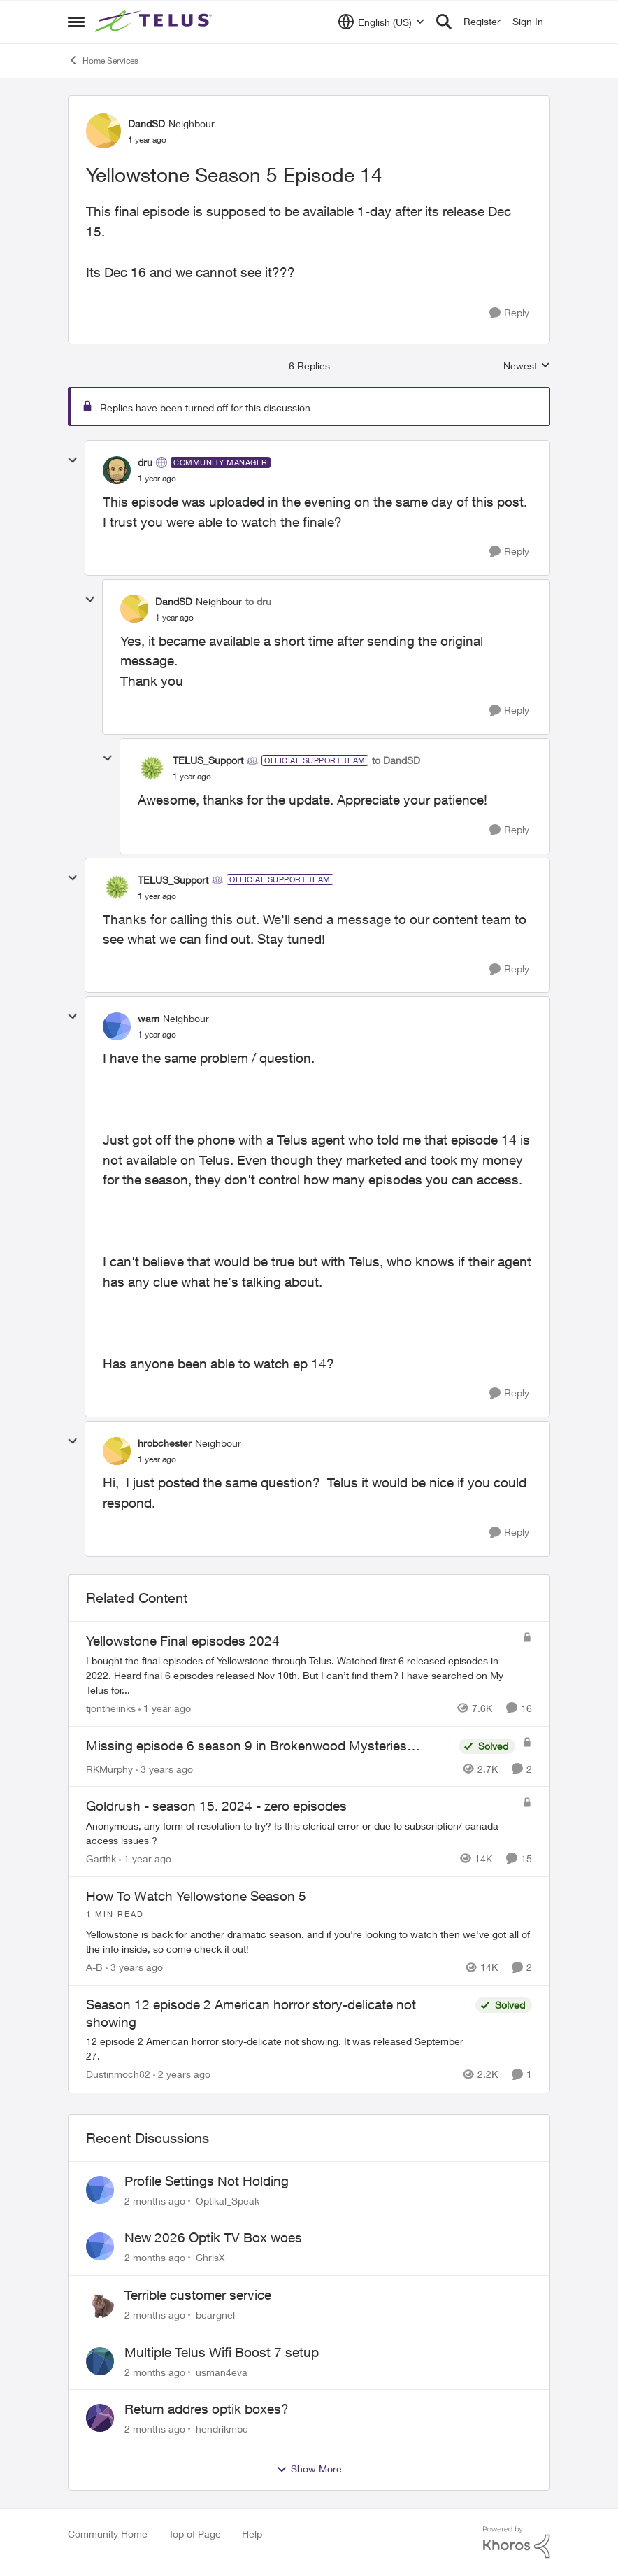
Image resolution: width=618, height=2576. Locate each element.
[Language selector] (381, 22)
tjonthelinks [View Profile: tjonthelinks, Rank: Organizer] (111, 1708)
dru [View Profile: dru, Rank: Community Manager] (145, 462)
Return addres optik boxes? (206, 2408)
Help (252, 2534)
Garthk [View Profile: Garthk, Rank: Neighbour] (101, 1858)
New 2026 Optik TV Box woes (213, 2237)
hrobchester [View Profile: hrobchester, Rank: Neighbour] (165, 1443)
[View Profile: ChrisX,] (100, 2246)
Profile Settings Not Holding (206, 2180)
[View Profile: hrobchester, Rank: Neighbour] (117, 1451)
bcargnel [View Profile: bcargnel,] (215, 2315)
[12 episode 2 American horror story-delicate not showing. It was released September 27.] (277, 2049)
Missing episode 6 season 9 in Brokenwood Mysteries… (253, 1745)
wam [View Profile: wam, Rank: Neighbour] (148, 1018)
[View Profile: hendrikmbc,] (100, 2418)
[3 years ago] (164, 1768)
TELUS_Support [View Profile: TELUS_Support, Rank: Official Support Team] (208, 760)
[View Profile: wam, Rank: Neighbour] (117, 1026)
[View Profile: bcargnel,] (100, 2304)
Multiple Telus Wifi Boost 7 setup (221, 2352)
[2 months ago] (154, 2200)
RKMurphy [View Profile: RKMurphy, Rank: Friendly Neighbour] (109, 1768)
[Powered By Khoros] (516, 2542)
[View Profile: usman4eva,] (100, 2361)
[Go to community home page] (155, 21)
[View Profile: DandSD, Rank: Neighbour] (103, 130)
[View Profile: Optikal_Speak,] (100, 2190)
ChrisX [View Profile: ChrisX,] (210, 2257)
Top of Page (194, 2534)
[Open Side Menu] (76, 21)
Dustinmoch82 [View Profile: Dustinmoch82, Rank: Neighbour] (118, 2075)
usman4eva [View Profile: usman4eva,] (221, 2371)
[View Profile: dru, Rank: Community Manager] (117, 470)
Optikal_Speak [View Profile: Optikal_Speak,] (227, 2200)
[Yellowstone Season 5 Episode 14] (157, 478)
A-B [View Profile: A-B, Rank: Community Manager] (94, 1967)
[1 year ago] (164, 1708)
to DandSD (396, 760)
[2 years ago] (181, 2074)
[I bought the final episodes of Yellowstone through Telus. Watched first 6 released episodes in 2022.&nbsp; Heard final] (300, 1675)
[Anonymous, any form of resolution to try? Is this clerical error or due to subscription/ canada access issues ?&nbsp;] (300, 1833)
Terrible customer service (197, 2294)
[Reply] (509, 313)
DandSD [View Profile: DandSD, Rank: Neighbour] (146, 123)
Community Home (108, 2534)
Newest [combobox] (526, 366)
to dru (258, 601)
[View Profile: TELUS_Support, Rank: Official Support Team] (152, 768)
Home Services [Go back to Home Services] (103, 60)
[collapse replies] (72, 460)
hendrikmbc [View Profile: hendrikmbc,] (222, 2429)
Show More (309, 2469)
